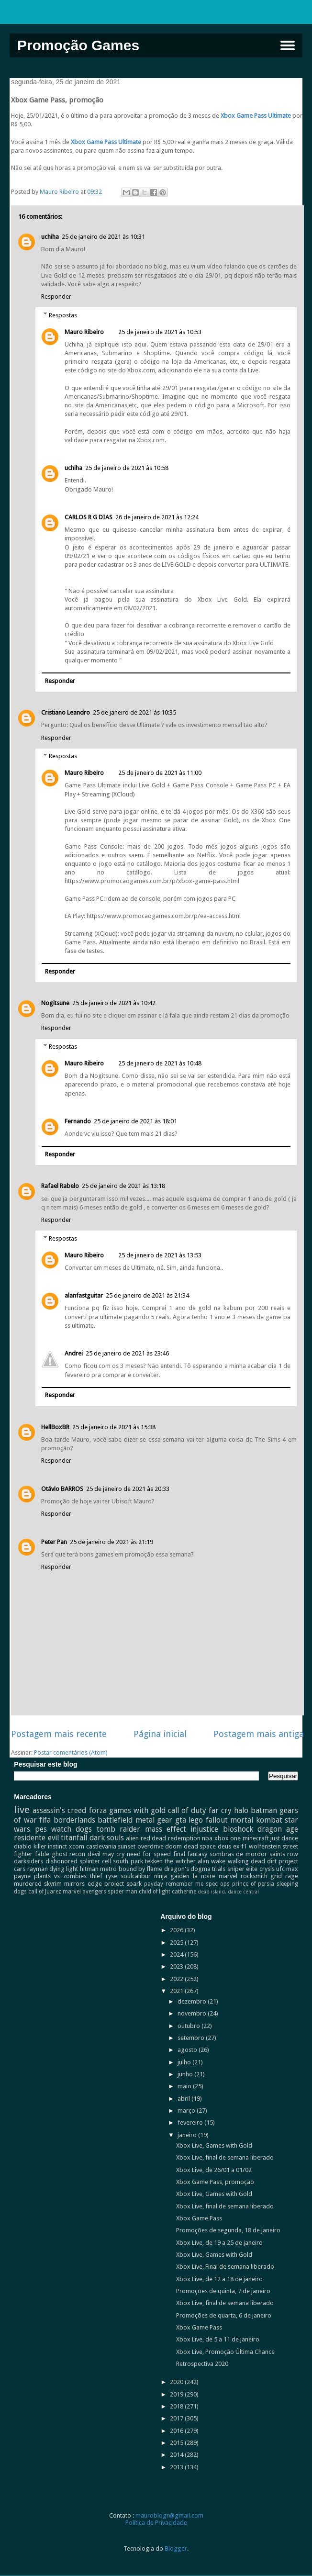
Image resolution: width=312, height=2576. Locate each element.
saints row (284, 1854)
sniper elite (242, 1868)
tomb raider (118, 1829)
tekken (154, 1861)
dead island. (212, 1891)
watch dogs (71, 1829)
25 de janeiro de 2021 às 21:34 (147, 1295)
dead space (200, 1846)
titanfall (74, 1837)
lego (196, 1820)
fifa (45, 1820)
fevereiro (191, 2122)
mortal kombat (256, 1820)
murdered (28, 1883)
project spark (123, 1883)
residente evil (36, 1837)
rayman (37, 1868)
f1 (244, 1846)
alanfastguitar (84, 1295)
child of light (154, 1891)
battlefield (115, 1820)
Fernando (78, 1121)
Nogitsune (55, 1003)
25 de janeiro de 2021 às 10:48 (159, 1063)
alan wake (211, 1861)
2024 (177, 1954)
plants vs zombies (60, 1876)
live (22, 1809)
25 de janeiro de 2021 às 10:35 (134, 712)
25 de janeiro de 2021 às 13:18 (123, 1185)
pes (41, 1829)
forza (98, 1810)
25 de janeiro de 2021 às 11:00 (159, 772)
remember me (184, 1884)
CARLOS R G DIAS (88, 517)
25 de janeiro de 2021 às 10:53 (159, 332)
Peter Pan (54, 1542)
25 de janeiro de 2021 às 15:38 (114, 1427)
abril (184, 2098)
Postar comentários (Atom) (71, 1752)
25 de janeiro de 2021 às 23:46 (127, 1353)
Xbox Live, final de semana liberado (225, 2157)
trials (218, 1868)
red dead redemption (171, 1838)
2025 (177, 1942)
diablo (23, 1846)
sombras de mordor (238, 1854)
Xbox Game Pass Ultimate (256, 115)
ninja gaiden (171, 1876)
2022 (177, 1978)
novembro (193, 2013)
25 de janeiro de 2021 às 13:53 (159, 1255)
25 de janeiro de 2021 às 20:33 (127, 1488)
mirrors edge (82, 1883)
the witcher (180, 1861)
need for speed (149, 1854)
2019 (177, 2394)
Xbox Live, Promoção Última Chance (225, 2351)
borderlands (74, 1820)
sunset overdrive (141, 1846)
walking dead (246, 1861)
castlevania (101, 1846)
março (187, 2110)
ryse (111, 1876)
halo (241, 1810)
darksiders (28, 1861)
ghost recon (69, 1854)
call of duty (187, 1810)
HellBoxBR (55, 1427)
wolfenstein (265, 1846)
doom (173, 1846)
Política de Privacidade (156, 2522)
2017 (177, 2418)
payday (153, 1884)
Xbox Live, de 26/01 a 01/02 (214, 2169)
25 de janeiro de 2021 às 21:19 (111, 1542)
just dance (284, 1838)
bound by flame (141, 1868)
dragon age (277, 1829)
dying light (63, 1868)
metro (108, 1868)
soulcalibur (136, 1876)
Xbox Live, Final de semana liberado (225, 2266)
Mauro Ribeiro (84, 332)
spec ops (218, 1884)
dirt (272, 1861)
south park (128, 1861)
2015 (177, 2442)
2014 (177, 2454)
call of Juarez (44, 1891)
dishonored (61, 1861)
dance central (243, 1891)
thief (96, 1876)
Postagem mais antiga (258, 1734)
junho (186, 2074)
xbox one (227, 1838)
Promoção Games (78, 45)
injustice (204, 1829)
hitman (89, 1868)
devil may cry (106, 1854)
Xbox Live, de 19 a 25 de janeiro (219, 2242)
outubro (189, 2025)
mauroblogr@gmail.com (169, 2515)
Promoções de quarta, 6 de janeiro (223, 2315)
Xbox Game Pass (199, 2218)
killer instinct (50, 1846)
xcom (76, 1846)
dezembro (193, 2001)
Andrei (74, 1353)
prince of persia (253, 1884)
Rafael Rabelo (60, 1185)
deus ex (229, 1846)
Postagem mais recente (59, 1734)
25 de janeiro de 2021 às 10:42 (114, 1003)
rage (291, 1876)
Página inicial (160, 1734)
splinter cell (95, 1861)
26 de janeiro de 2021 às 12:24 (157, 517)
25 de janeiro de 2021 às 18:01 (135, 1121)
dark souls (106, 1837)
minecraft (256, 1838)
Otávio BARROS (62, 1488)
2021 (177, 1990)
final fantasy (190, 1854)
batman (264, 1810)
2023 (177, 1966)
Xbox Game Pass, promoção (215, 2181)
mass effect (165, 1829)
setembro (192, 2037)
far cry (220, 1810)
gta (180, 1820)
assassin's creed (59, 1810)
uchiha (50, 236)
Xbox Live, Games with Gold (214, 2145)
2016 (177, 2430)
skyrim (53, 1883)
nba (207, 1838)
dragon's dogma (187, 1868)
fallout (217, 1820)
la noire (204, 1876)
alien (132, 1838)
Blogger (176, 2548)
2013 (177, 2467)
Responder (56, 296)
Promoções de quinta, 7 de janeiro (223, 2291)
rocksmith (254, 1876)
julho (185, 2062)
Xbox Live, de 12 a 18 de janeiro (219, 2279)
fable (42, 1854)
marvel (228, 1876)
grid (276, 1876)
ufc (280, 1868)
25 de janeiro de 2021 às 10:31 (103, 236)
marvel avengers (84, 1891)
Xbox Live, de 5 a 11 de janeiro (217, 2339)
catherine (184, 1891)
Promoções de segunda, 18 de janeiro (228, 2230)
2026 (177, 1930)
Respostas (63, 314)
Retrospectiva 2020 (202, 2363)
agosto (188, 2049)
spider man (122, 1891)
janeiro (188, 2135)
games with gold (137, 1810)
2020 (177, 2382)
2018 (177, 2406)
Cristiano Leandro (65, 712)
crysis (267, 1868)
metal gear (154, 1820)
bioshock (238, 1829)
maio (185, 2086)
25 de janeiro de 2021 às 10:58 (126, 467)
